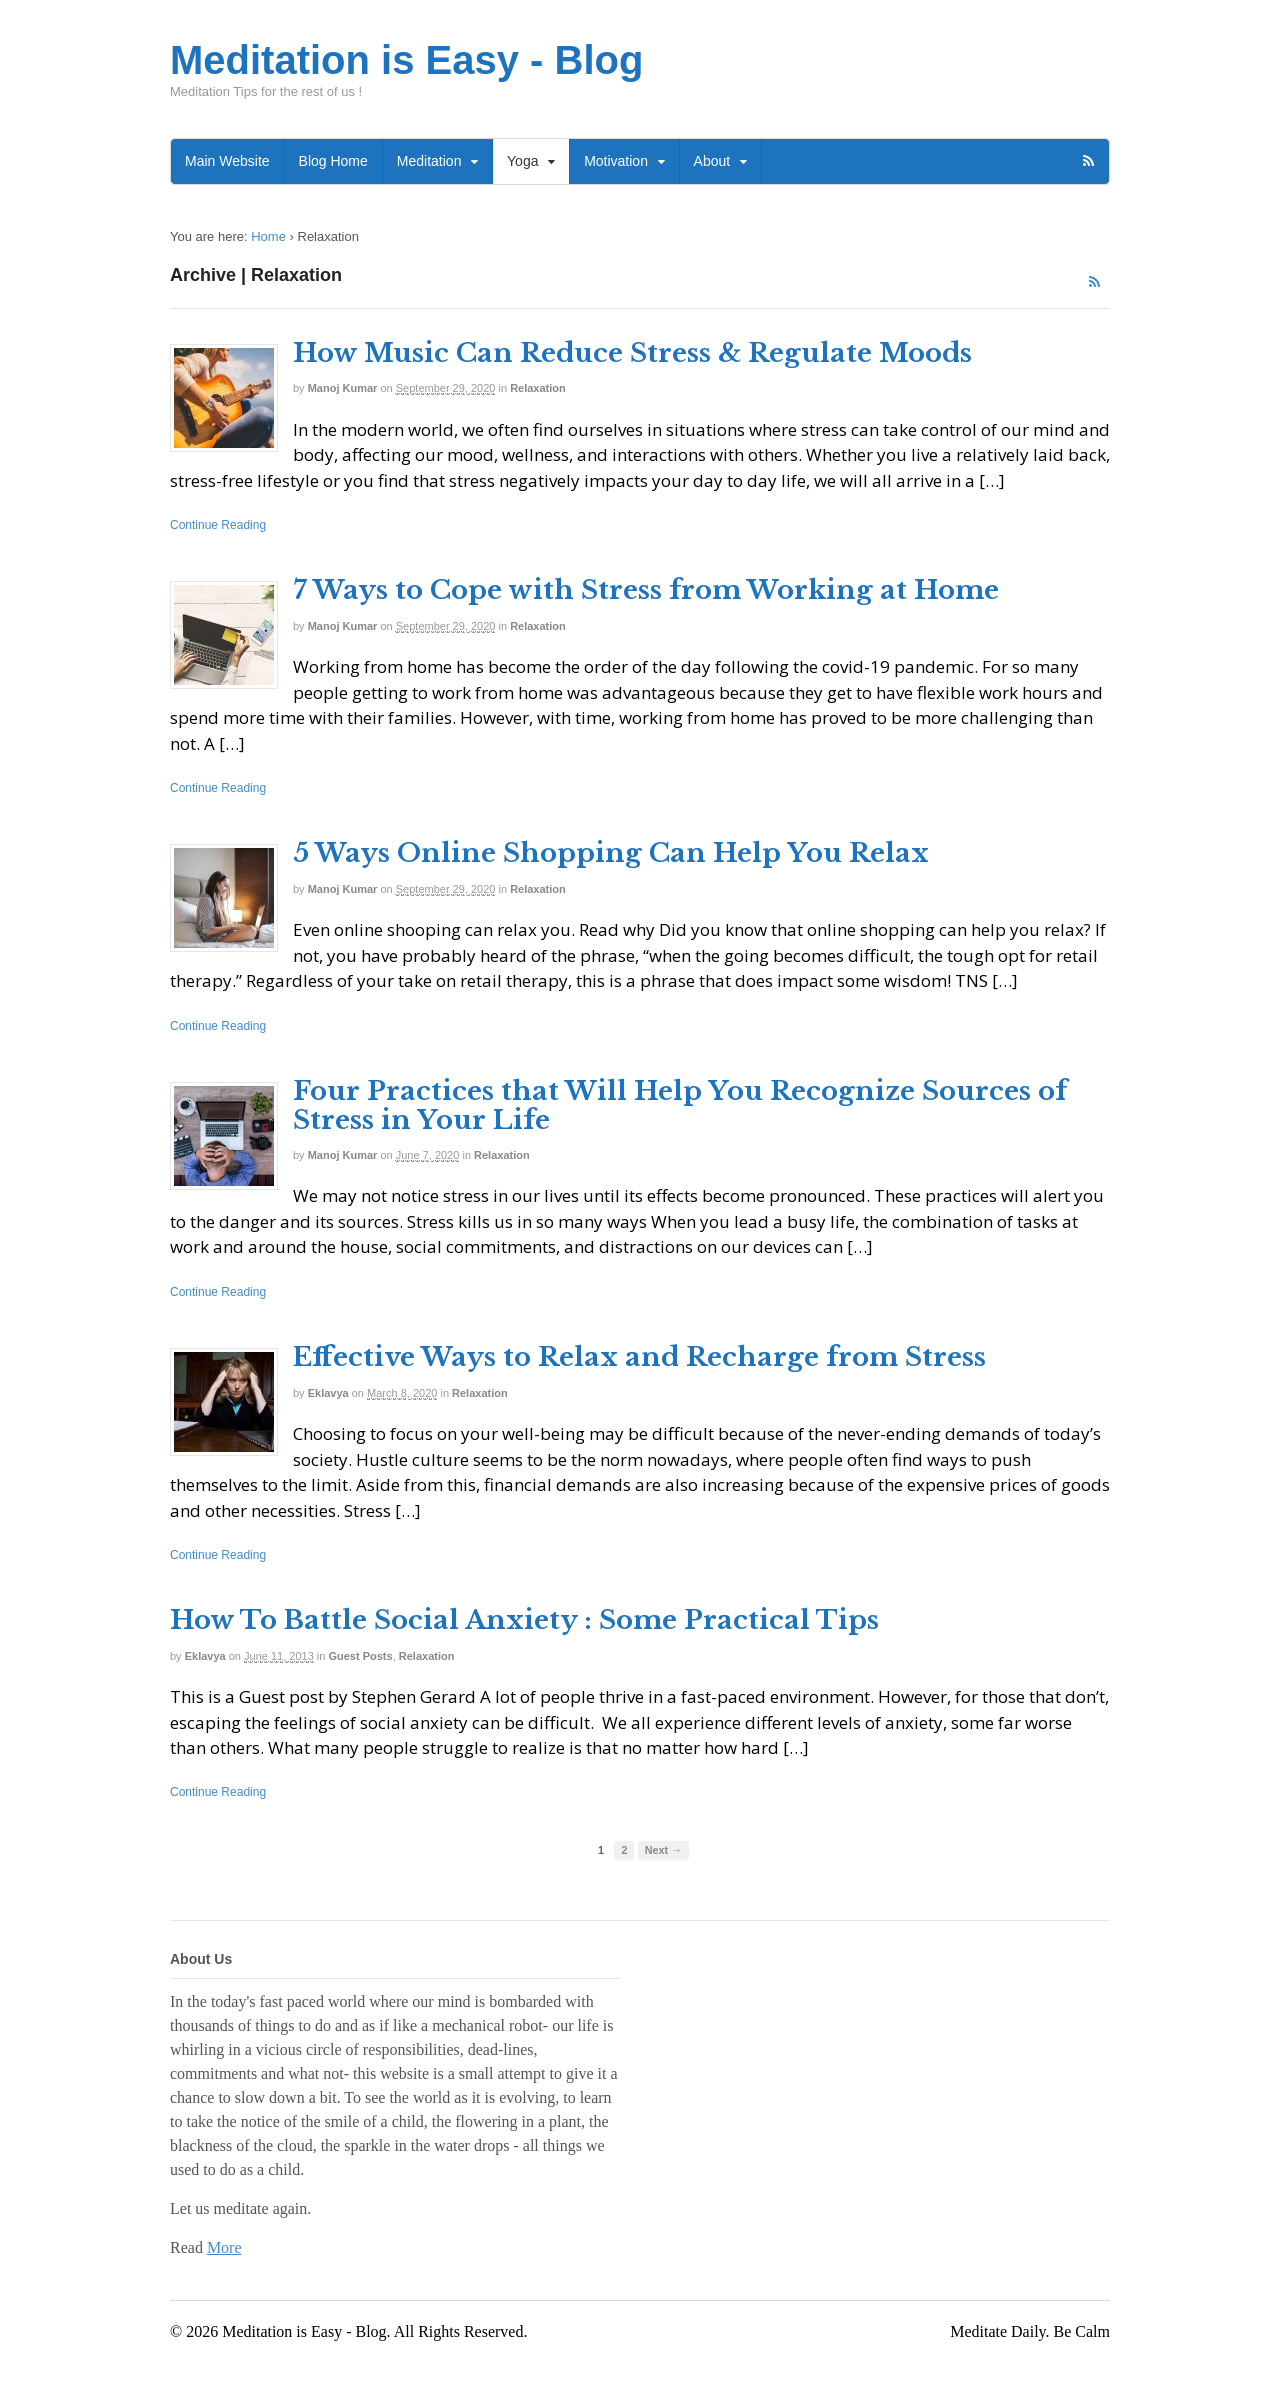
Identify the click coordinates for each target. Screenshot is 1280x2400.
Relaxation (538, 388)
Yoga (522, 161)
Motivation (616, 161)
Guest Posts (360, 1656)
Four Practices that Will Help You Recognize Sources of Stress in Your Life (680, 1105)
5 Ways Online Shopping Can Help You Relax (611, 853)
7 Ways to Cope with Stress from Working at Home (646, 590)
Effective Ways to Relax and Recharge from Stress (639, 1357)
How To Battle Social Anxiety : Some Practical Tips (524, 1620)
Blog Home (333, 161)
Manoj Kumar (343, 388)
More (224, 2247)
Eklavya (328, 1393)
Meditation (429, 161)
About (712, 161)
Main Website (227, 161)
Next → (663, 1850)
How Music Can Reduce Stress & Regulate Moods (632, 353)
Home (268, 236)
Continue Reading (218, 525)
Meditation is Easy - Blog (406, 60)
